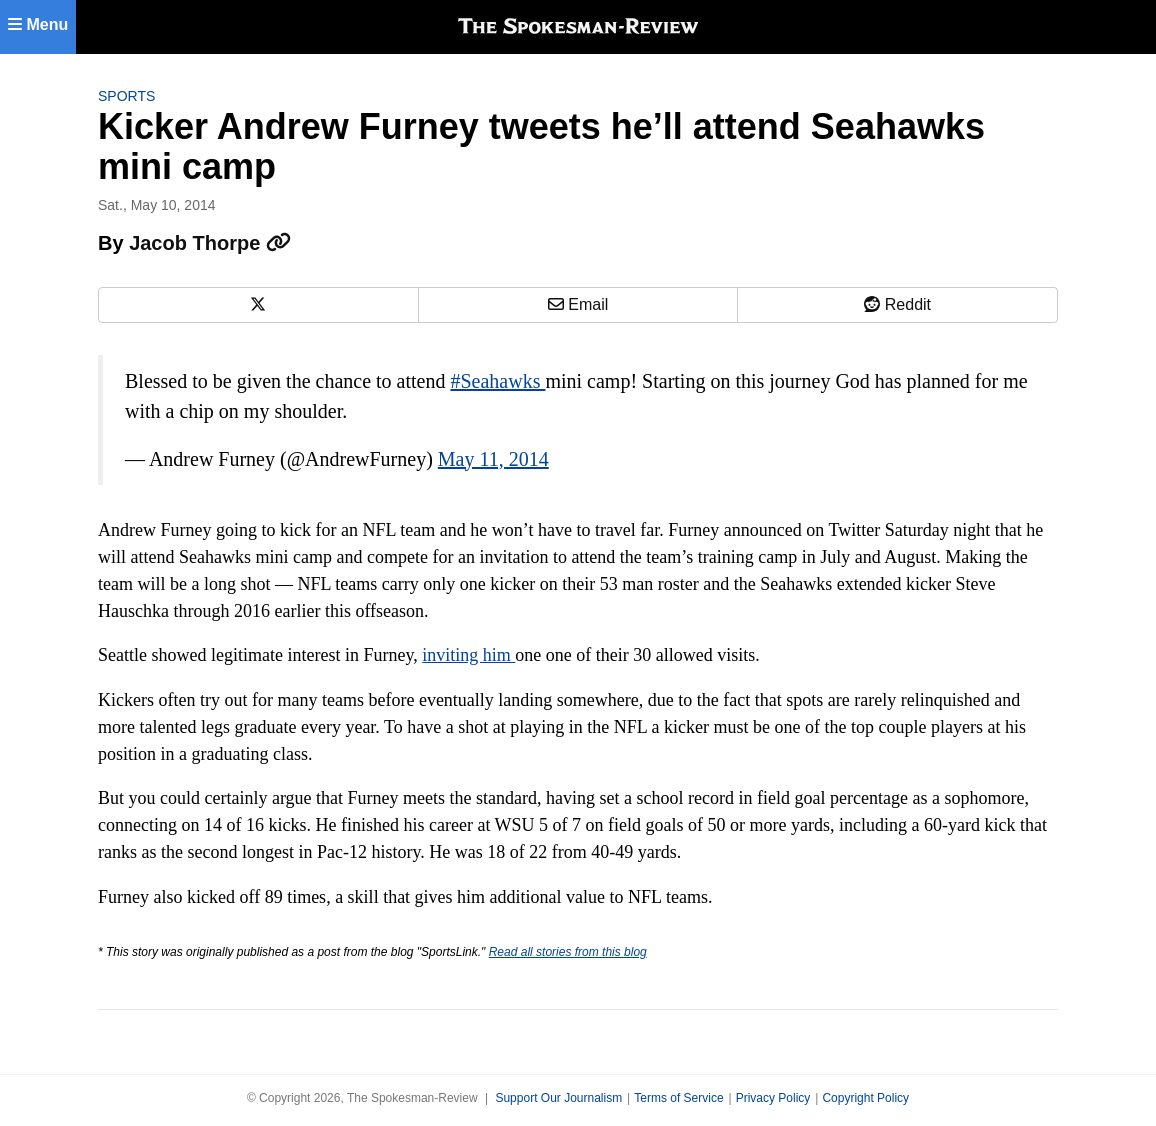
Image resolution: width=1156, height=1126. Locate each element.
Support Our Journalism (558, 1098)
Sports (126, 96)
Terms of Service (678, 1098)
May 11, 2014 (493, 459)
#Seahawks (497, 381)
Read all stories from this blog (568, 952)
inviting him (468, 655)
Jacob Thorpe (210, 243)
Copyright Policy (865, 1098)
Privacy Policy (773, 1098)
